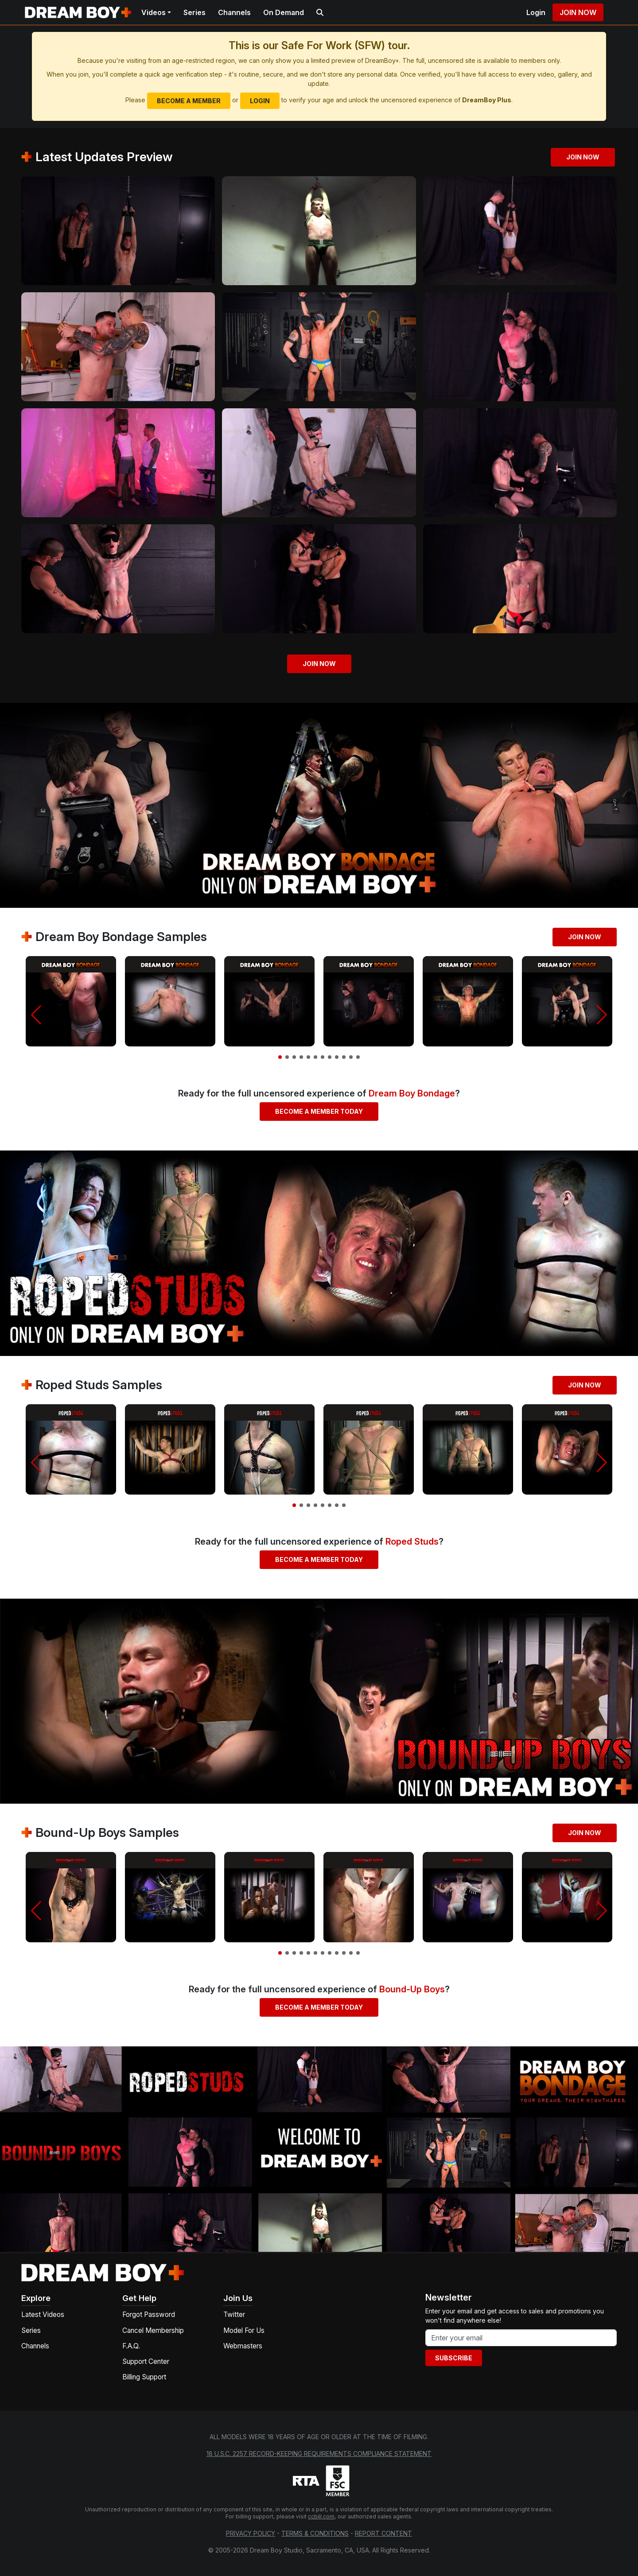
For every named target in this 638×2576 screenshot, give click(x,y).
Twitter (234, 2314)
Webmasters (242, 2346)
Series (194, 12)
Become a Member (189, 101)
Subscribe (453, 2358)
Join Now (578, 12)
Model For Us (244, 2330)
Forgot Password (148, 2314)
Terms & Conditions (315, 2533)
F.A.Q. (131, 2346)
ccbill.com (321, 2516)
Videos (153, 12)
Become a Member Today (319, 1111)
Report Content (383, 2533)
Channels (234, 12)
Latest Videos (42, 2314)
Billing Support (144, 2377)
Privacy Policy (250, 2533)
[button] (36, 1015)
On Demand (283, 12)
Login (535, 12)
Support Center (145, 2361)
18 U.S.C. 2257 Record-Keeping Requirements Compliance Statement (319, 2453)
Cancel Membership (153, 2330)
